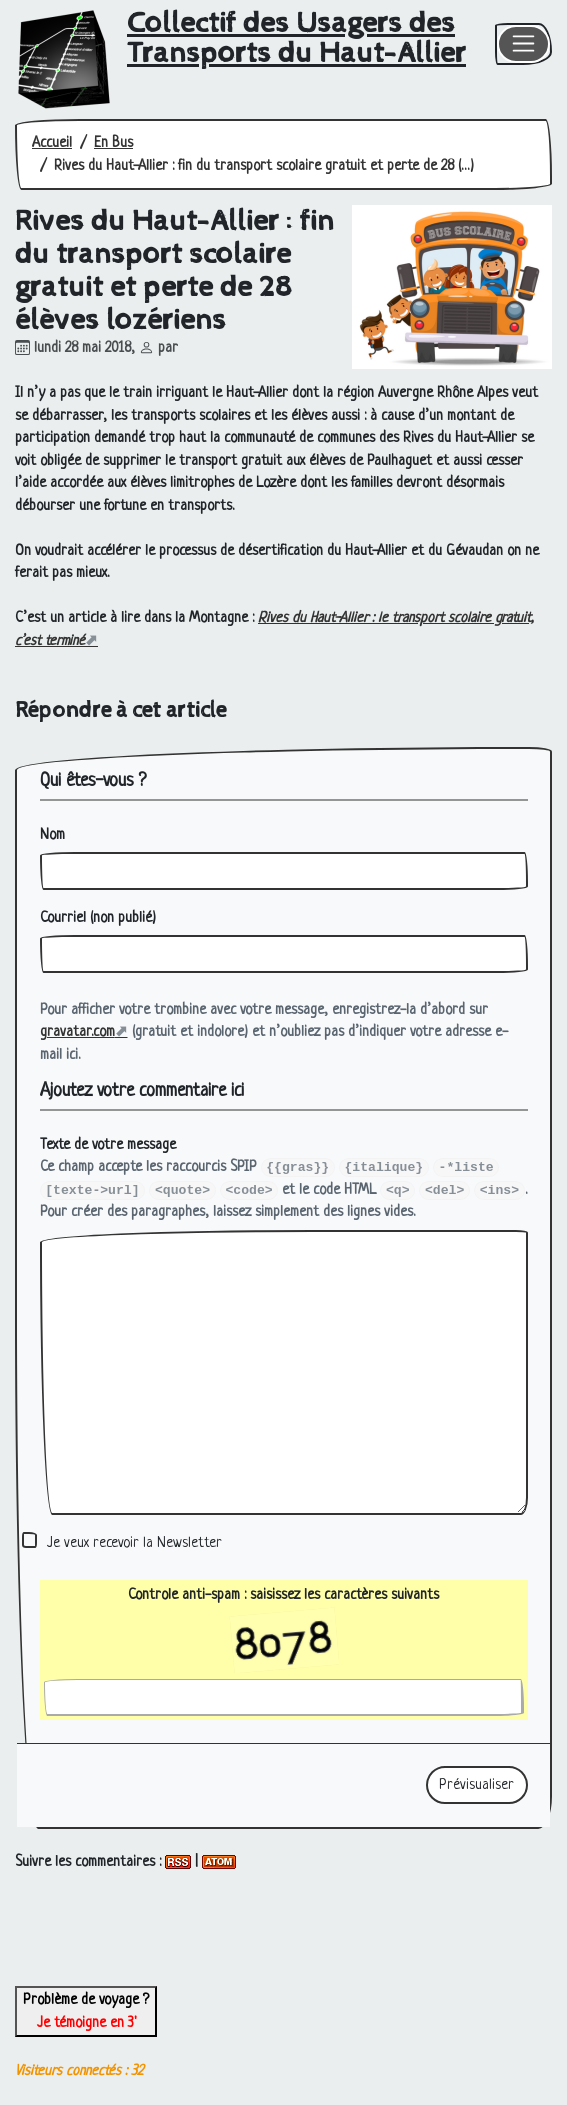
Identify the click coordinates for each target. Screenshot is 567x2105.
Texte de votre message (108, 1145)
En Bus (113, 143)
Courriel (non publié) (98, 918)
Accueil (52, 143)
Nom (52, 835)
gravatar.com (77, 1032)
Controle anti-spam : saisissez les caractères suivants (283, 1617)
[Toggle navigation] (524, 44)
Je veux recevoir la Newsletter (134, 1543)
